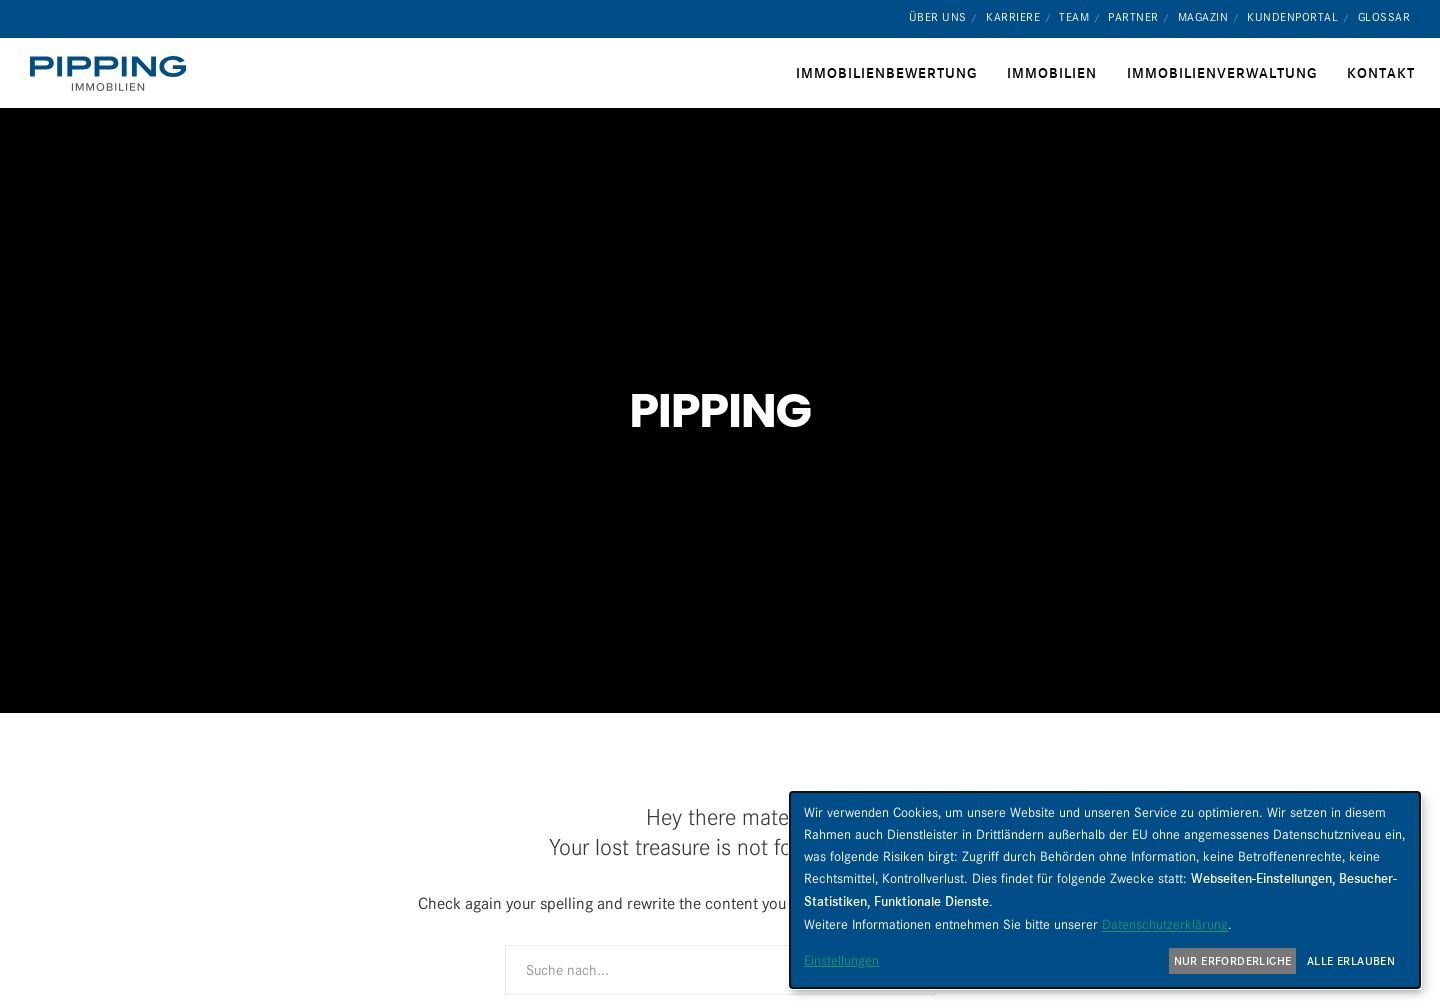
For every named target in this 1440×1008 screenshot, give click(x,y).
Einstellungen (841, 960)
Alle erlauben (1351, 961)
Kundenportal (1292, 17)
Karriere (1013, 17)
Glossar (1384, 17)
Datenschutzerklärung (1165, 924)
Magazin (1203, 17)
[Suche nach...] (720, 970)
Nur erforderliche (1233, 961)
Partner (1133, 17)
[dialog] (1105, 890)
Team (1074, 17)
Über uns (938, 17)
